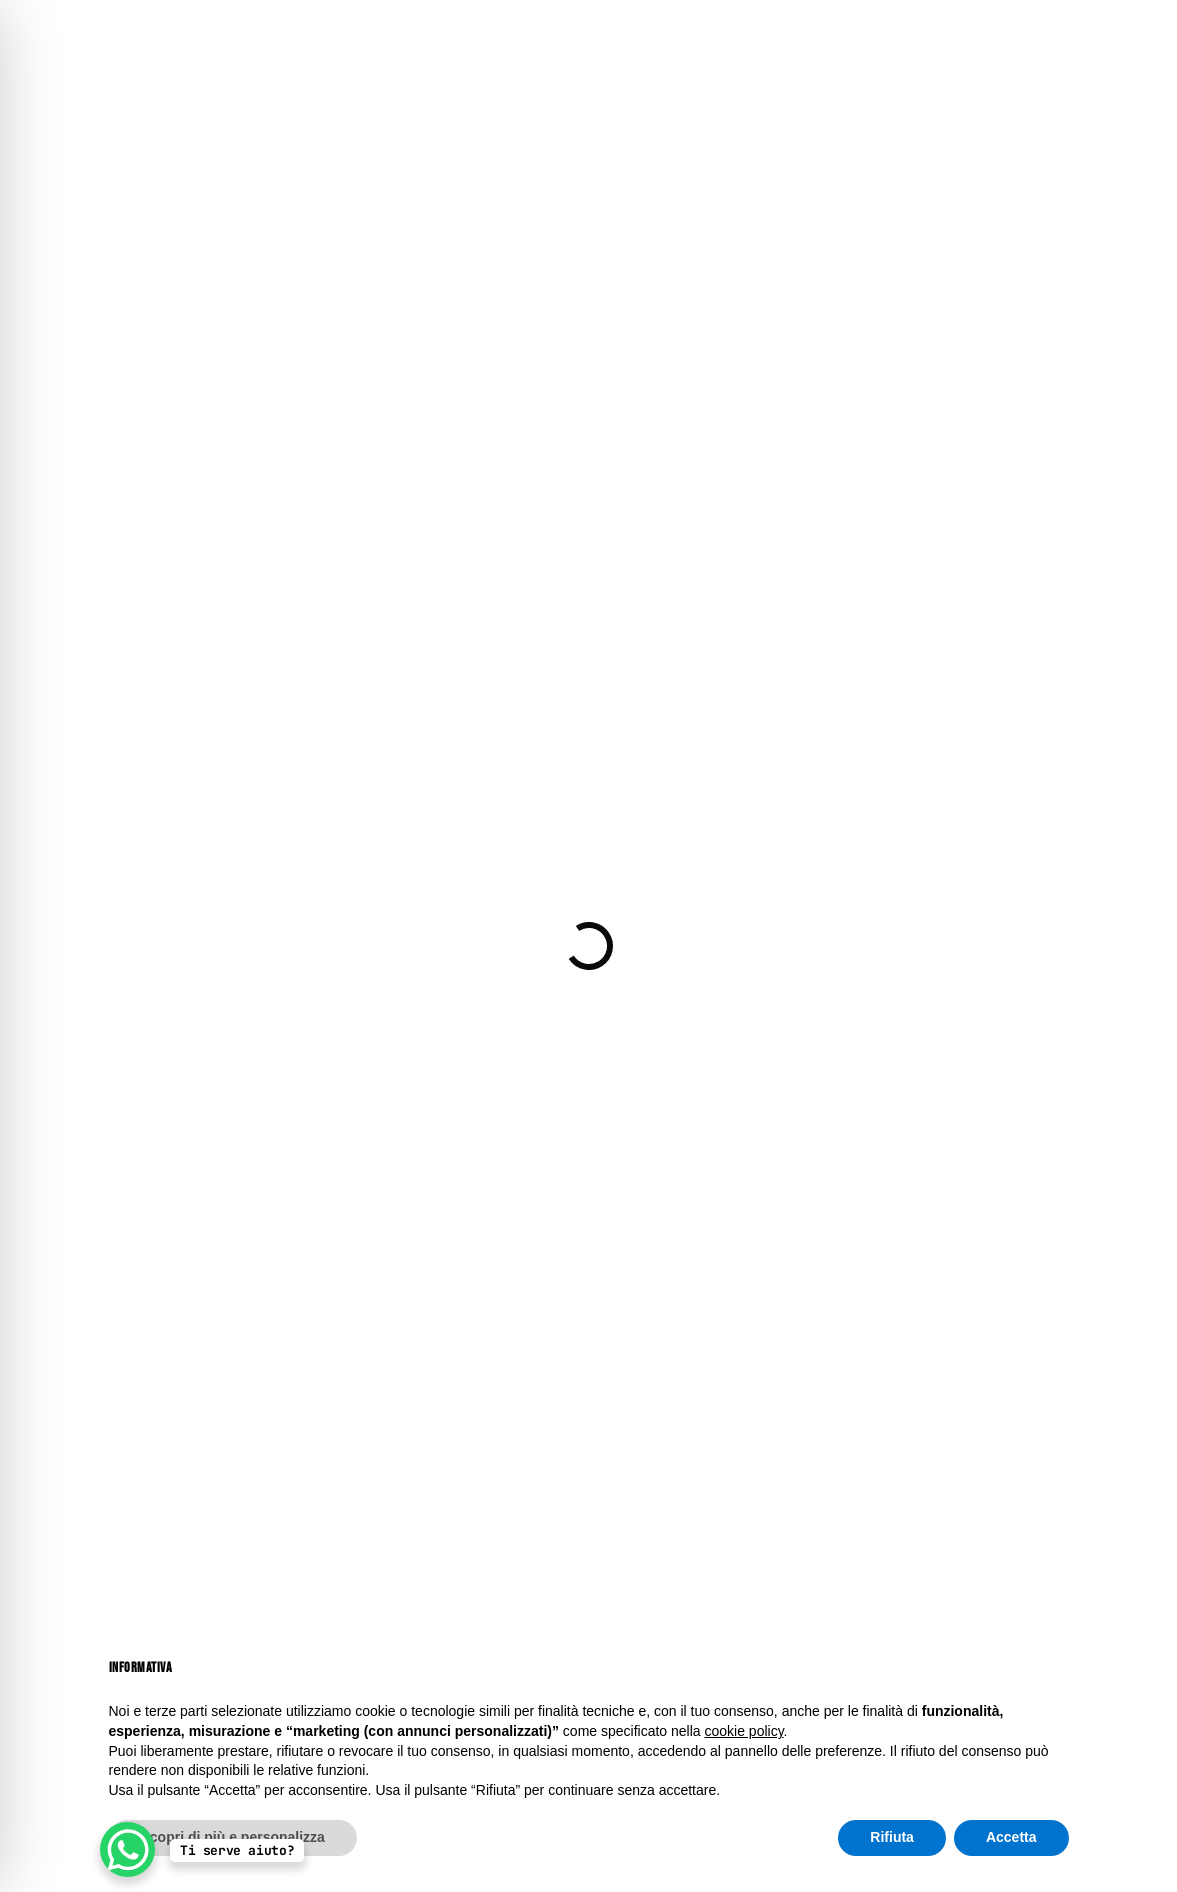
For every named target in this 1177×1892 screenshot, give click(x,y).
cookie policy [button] (743, 1731)
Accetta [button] (1011, 1837)
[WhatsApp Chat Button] (127, 1849)
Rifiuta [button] (892, 1837)
